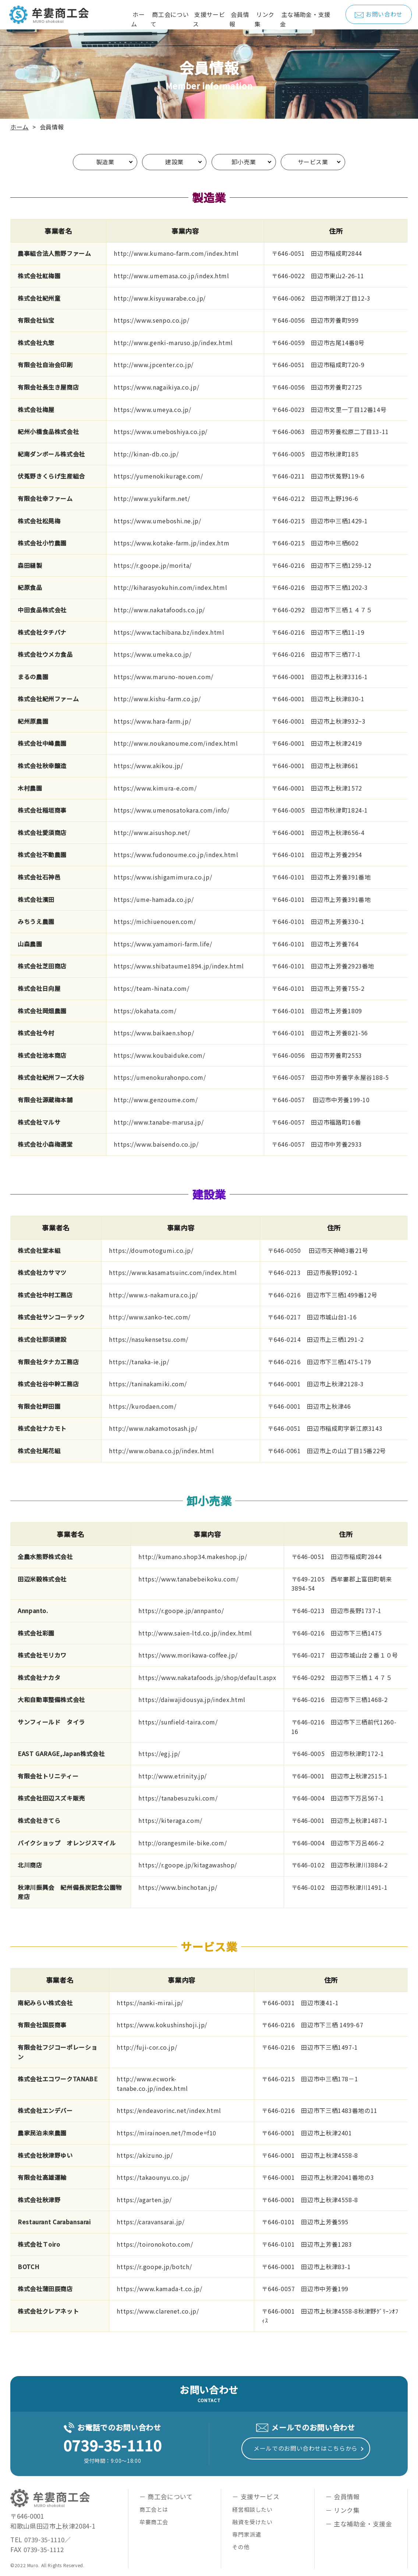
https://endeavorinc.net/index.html (169, 2110)
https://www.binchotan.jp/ (177, 1887)
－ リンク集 (343, 2510)
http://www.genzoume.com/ (156, 1099)
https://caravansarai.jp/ (150, 2221)
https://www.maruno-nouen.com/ (163, 676)
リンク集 (264, 19)
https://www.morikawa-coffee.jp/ (187, 1655)
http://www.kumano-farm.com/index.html (176, 253)
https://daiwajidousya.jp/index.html (191, 1699)
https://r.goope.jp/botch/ (154, 2266)
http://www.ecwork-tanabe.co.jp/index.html (152, 2083)
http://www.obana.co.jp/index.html (161, 1450)
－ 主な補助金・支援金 (359, 2523)
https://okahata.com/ (145, 1010)
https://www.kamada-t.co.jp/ (159, 2288)
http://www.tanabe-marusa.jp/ (158, 1122)
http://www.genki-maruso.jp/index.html (173, 342)
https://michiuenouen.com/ (155, 921)
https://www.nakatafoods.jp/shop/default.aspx (207, 1677)
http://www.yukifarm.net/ (152, 498)
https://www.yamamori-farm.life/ (163, 943)
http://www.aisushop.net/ (152, 832)
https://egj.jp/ (159, 1753)
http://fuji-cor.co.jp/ (147, 2047)
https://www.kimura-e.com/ (155, 788)
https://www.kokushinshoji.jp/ (162, 2024)
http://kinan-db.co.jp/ (146, 453)
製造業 (105, 161)
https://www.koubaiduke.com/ (159, 1055)
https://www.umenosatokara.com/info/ (171, 810)
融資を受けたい (252, 2522)
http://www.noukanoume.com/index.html (176, 743)
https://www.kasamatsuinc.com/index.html (173, 1272)
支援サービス (209, 19)
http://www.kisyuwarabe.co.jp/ (160, 298)
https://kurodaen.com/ (142, 1406)
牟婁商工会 (153, 2522)
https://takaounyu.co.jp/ (153, 2177)
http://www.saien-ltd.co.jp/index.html (195, 1633)
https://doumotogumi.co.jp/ (151, 1250)
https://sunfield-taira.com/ (177, 1721)
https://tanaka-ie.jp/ (139, 1361)
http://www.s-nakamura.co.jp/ (153, 1294)
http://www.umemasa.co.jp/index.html (171, 275)
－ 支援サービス (255, 2496)
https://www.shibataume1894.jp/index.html (179, 965)
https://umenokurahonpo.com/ (160, 1077)
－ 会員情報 (343, 2496)
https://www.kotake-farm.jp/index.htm (171, 542)
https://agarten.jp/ (144, 2199)
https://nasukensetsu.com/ (148, 1339)
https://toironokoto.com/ (155, 2244)
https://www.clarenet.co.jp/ (158, 2311)
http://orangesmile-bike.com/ (182, 1842)
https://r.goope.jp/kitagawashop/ (187, 1864)
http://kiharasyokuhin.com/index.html (170, 587)
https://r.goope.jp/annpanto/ (181, 1610)
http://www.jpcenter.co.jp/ (154, 364)
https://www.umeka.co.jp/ (152, 654)
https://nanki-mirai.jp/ (150, 2002)
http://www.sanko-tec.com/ (150, 1316)
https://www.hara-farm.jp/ (152, 721)
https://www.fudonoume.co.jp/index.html (176, 854)
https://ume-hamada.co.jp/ (154, 899)
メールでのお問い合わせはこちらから (306, 2448)
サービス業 (313, 161)
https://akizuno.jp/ (145, 2155)
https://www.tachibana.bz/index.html (169, 632)
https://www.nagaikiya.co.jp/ (156, 387)
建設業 (174, 161)
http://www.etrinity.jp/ (172, 1775)
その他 (240, 2547)
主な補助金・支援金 (305, 19)
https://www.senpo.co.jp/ (151, 320)
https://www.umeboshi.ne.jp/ (157, 520)
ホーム (138, 19)
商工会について (169, 19)
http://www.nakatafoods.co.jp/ (159, 609)
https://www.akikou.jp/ (148, 765)
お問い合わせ (379, 14)
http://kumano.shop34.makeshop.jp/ (192, 1556)
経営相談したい (252, 2509)
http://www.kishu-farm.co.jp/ (157, 698)
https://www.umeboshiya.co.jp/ (161, 431)
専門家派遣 (246, 2534)
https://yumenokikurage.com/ (158, 476)
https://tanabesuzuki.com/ (177, 1798)
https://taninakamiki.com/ (148, 1383)
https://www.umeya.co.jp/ (152, 409)
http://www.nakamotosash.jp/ (153, 1428)
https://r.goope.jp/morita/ (153, 565)
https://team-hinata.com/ (151, 988)
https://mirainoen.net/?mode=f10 (166, 2132)
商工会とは (153, 2509)
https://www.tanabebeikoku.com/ (188, 1578)
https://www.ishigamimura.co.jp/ (163, 877)
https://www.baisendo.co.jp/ (156, 1144)
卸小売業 (243, 161)
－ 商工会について (166, 2496)
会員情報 (239, 19)
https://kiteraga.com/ (170, 1820)
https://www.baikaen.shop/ (154, 1032)
